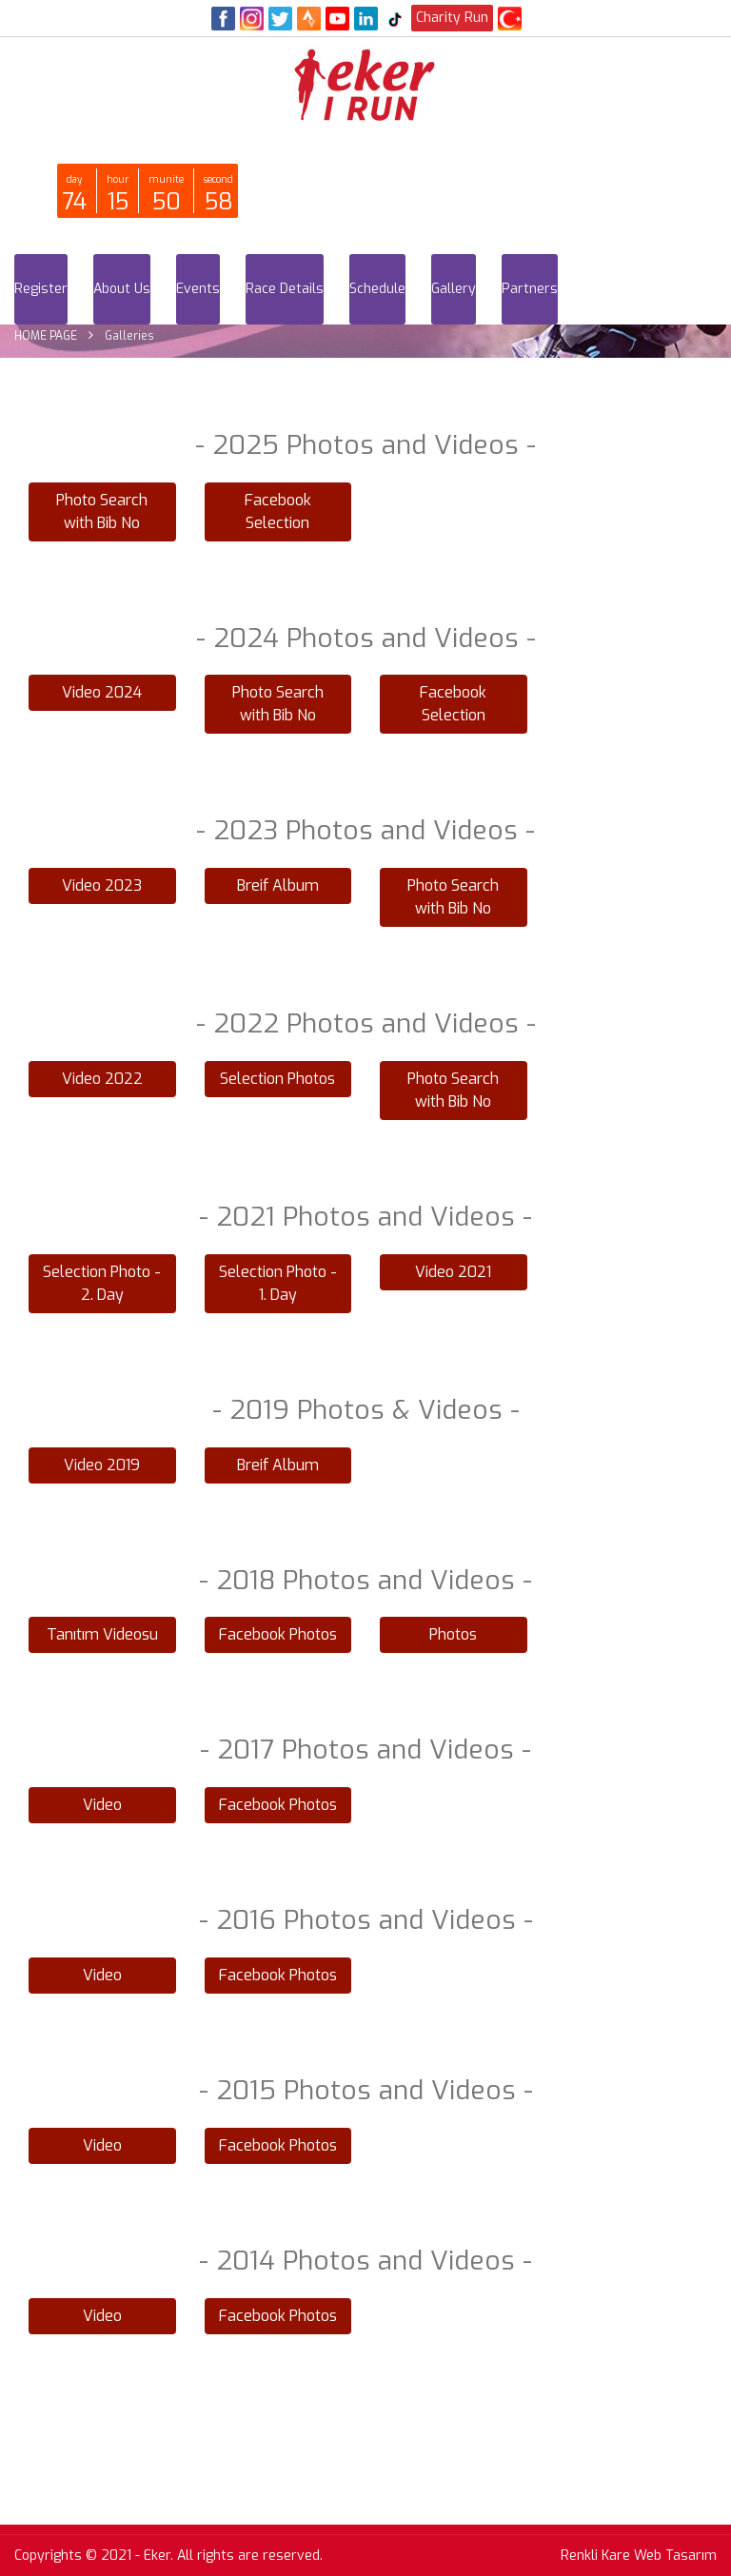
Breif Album (278, 885)
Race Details (285, 289)
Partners (530, 289)
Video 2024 (102, 692)
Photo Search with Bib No (102, 511)
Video (102, 1805)
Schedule (377, 289)
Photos (453, 1634)
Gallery (453, 289)
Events (198, 289)
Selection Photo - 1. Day (278, 1283)
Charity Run (452, 18)
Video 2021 (453, 1272)
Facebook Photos (278, 1634)
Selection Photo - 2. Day (102, 1283)
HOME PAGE (45, 336)
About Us (121, 289)
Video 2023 (102, 885)
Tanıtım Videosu (102, 1634)
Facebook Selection (278, 511)
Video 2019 (102, 1465)
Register (41, 289)
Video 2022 (102, 1079)
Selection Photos (277, 1079)
